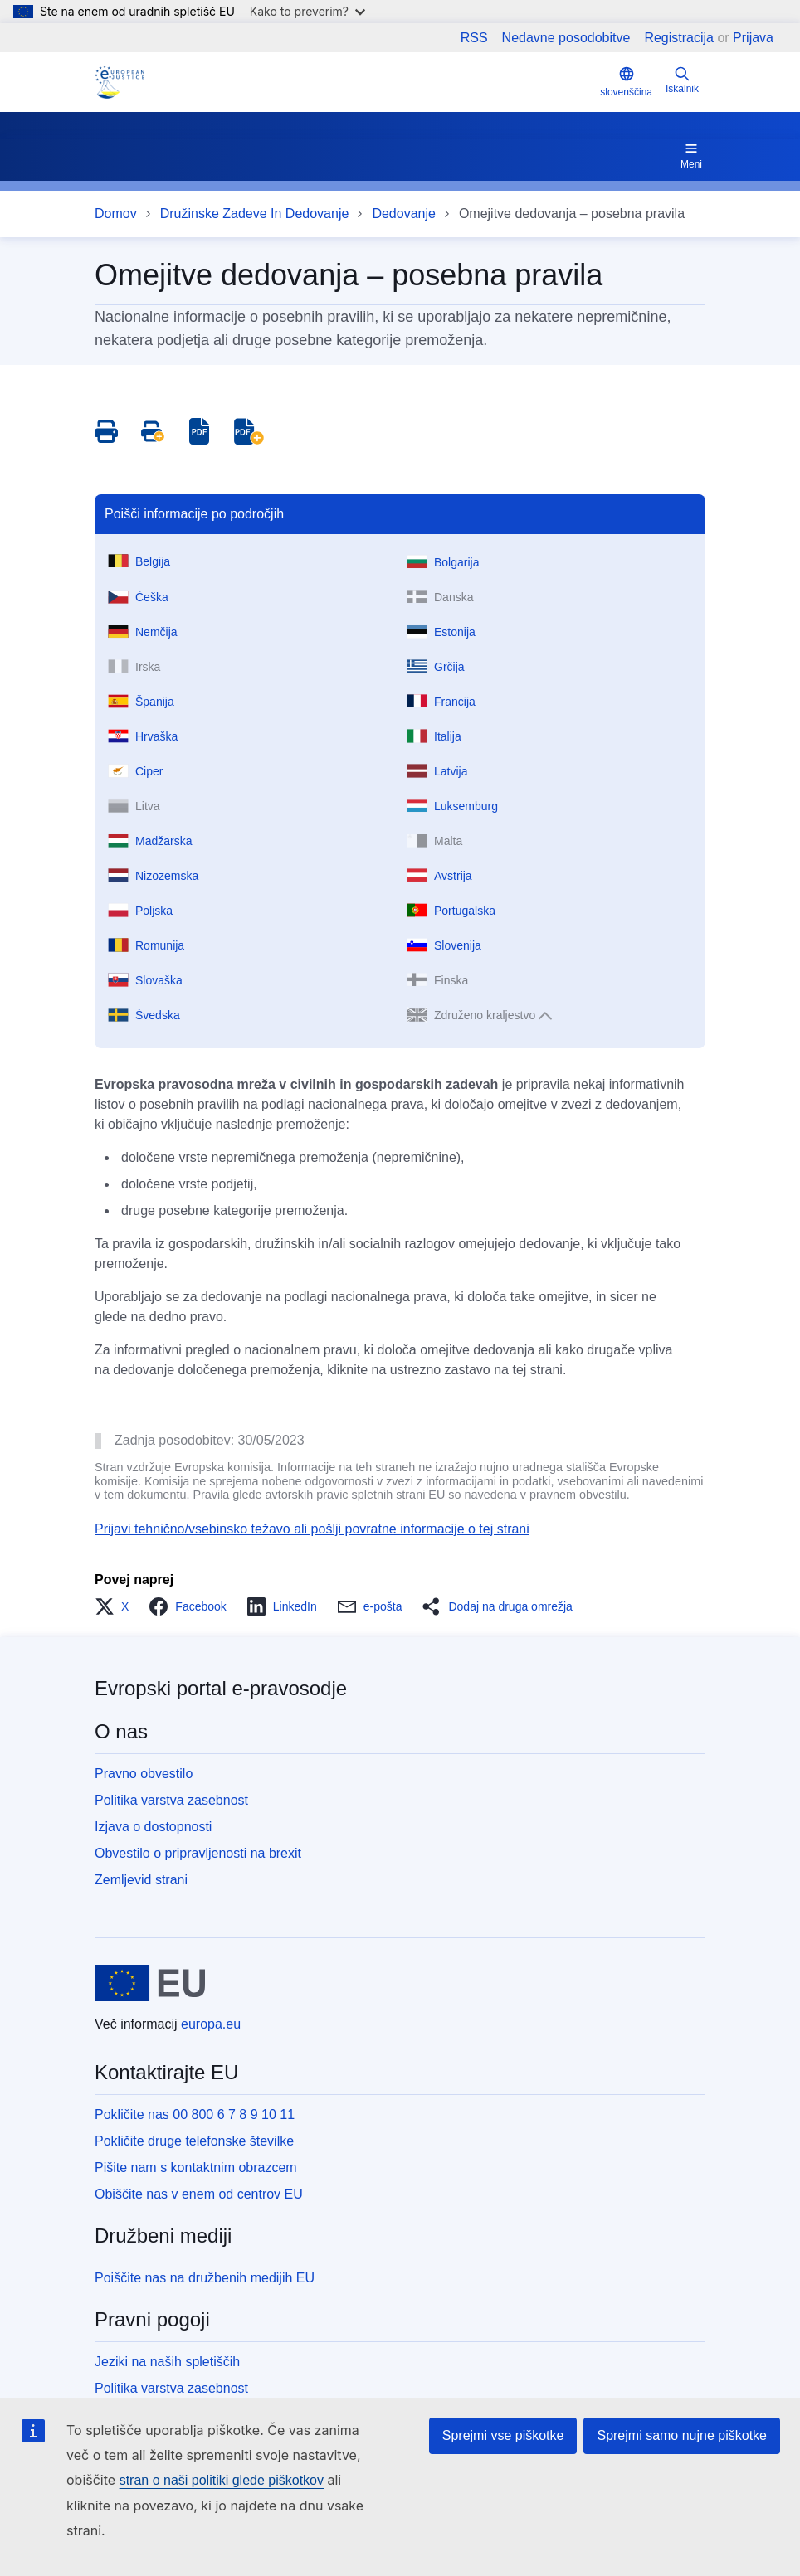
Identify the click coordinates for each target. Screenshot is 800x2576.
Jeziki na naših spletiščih (167, 2362)
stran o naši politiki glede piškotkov (222, 2480)
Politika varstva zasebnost (171, 1800)
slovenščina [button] (626, 82)
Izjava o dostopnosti (153, 1827)
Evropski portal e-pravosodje (221, 1688)
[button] (117, 1606)
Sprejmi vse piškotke (503, 2435)
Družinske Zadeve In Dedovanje (254, 214)
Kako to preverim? (307, 11)
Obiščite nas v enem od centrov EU (199, 2194)
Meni (691, 155)
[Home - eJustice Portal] (119, 82)
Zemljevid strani (141, 1880)
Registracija (679, 38)
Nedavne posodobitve (566, 38)
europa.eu (211, 2024)
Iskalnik (682, 80)
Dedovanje (404, 214)
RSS (474, 38)
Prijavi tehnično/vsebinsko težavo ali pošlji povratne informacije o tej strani (312, 1529)
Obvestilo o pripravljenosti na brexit (198, 1853)
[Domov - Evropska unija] (150, 1983)
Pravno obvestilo (144, 1774)
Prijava (753, 38)
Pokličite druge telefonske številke (194, 2141)
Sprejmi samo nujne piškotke (682, 2435)
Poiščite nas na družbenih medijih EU (205, 2278)
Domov (116, 214)
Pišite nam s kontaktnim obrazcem (196, 2167)
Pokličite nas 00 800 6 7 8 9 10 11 (195, 2114)
